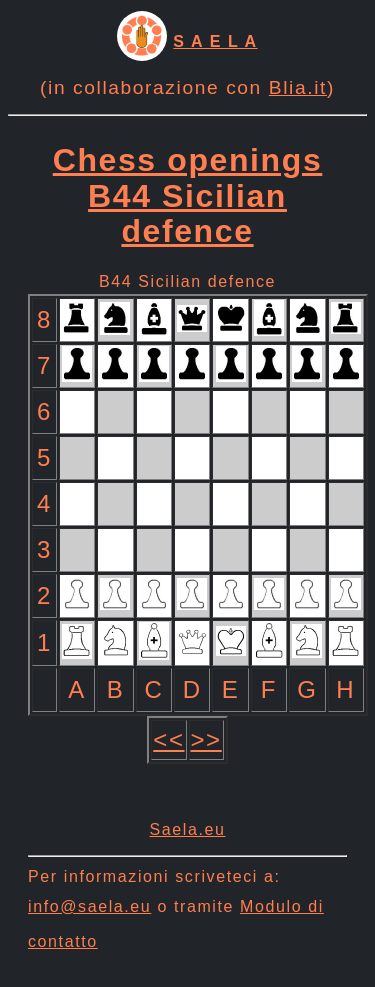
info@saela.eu (89, 906)
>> (206, 739)
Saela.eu (188, 829)
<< (168, 739)
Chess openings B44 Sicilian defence (188, 195)
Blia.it (298, 87)
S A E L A (215, 41)
